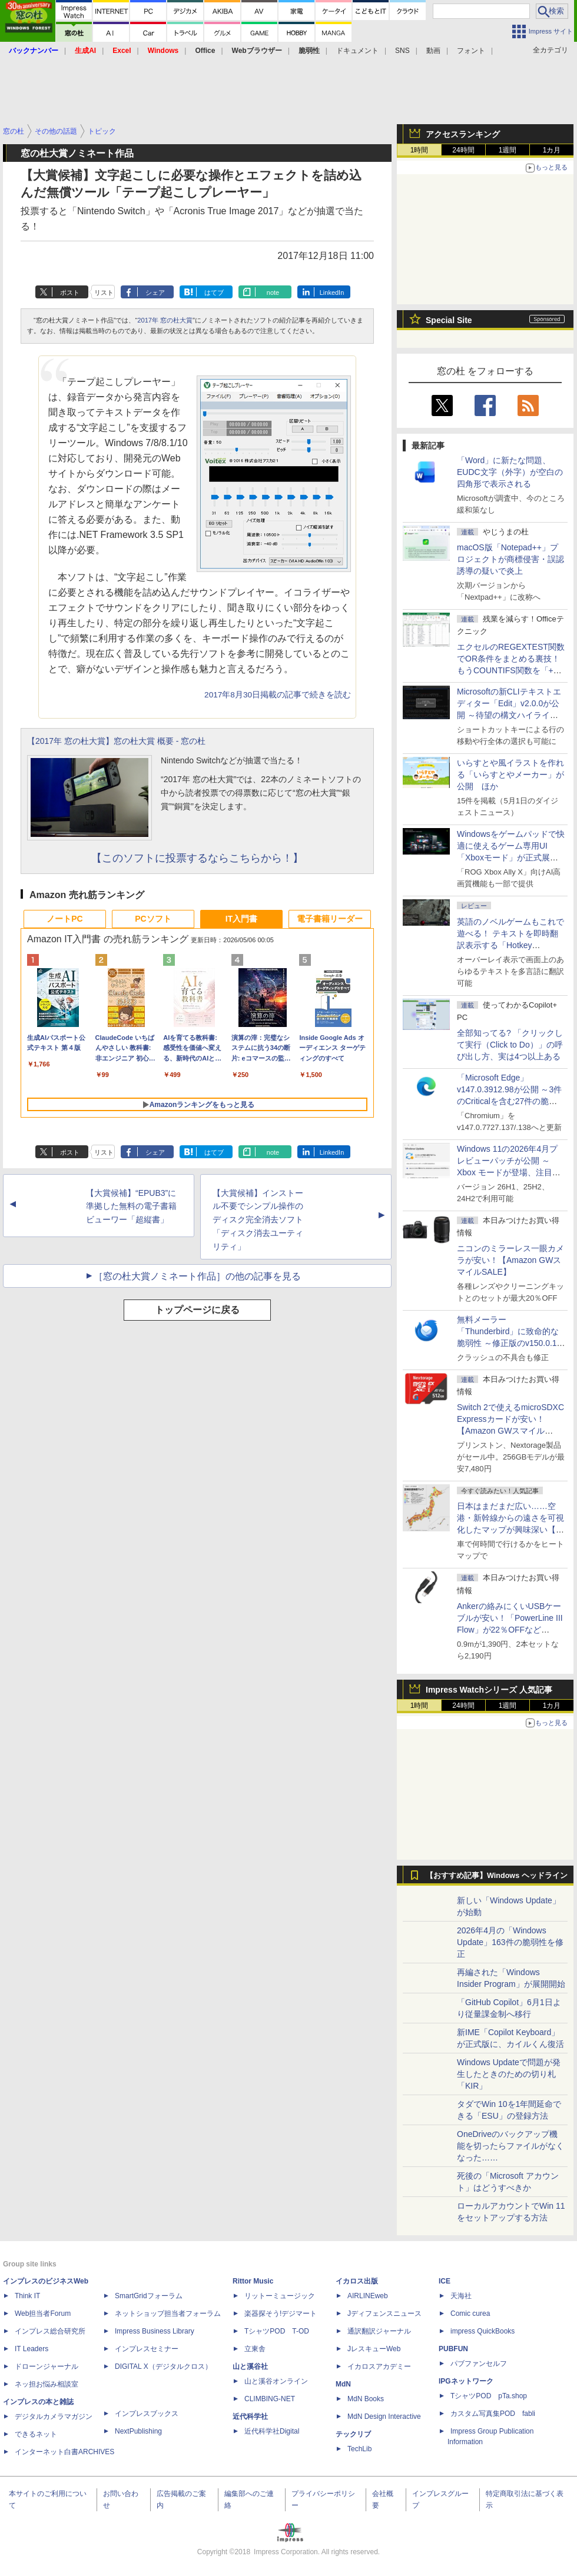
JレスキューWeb (373, 2349)
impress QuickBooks (482, 2331)
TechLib (359, 2449)
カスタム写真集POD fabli (492, 2413)
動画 (433, 50)
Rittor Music (253, 2281)
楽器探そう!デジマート (280, 2313)
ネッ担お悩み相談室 (46, 2384)
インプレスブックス (146, 2413)
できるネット (36, 2434)
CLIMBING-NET (269, 2399)
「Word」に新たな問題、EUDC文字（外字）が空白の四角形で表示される (510, 472)
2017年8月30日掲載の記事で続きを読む (277, 694)
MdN (343, 2384)
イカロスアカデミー (379, 2366)
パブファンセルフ (478, 2363)
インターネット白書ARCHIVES (64, 2452)
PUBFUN (453, 2349)
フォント (471, 50)
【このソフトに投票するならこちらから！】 (197, 858)
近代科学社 (250, 2416)
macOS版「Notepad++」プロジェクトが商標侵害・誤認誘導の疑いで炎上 (510, 559)
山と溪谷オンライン (276, 2381)
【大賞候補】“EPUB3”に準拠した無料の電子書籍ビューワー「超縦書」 (131, 1206)
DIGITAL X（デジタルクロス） (163, 2366)
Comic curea (470, 2313)
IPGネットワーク (466, 2381)
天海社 (461, 2296)
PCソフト (153, 918)
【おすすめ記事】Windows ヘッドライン (497, 1876)
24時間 (463, 150)
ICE (444, 2281)
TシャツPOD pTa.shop (488, 2396)
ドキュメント (357, 50)
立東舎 (255, 2349)
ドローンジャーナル (46, 2366)
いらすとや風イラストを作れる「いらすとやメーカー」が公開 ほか (510, 774)
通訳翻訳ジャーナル (379, 2331)
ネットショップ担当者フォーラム (168, 2313)
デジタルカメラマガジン (53, 2416)
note (273, 292)
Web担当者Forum (43, 2313)
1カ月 (552, 150)
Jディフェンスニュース (384, 2313)
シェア (155, 292)
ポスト (69, 292)
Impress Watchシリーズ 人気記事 (489, 1689)
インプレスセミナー (146, 2349)
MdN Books (365, 2399)
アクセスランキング (463, 134)
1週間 (508, 150)
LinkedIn (332, 292)
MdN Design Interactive (384, 2416)
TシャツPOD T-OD (276, 2331)
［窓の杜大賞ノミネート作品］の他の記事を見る (197, 1276)
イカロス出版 (357, 2281)
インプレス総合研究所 (50, 2331)
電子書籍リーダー (330, 918)
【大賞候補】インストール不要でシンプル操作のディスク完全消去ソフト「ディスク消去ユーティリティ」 (258, 1219)
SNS (402, 50)
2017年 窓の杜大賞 (165, 320)
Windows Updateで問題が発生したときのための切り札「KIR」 (509, 2074)
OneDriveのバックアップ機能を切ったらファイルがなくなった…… (510, 2145)
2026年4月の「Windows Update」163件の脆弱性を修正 (510, 1942)
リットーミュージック (279, 2296)
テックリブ (353, 2434)
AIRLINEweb (367, 2296)
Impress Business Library (154, 2331)
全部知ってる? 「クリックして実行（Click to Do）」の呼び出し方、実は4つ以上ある (510, 1044)
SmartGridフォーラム (149, 2296)
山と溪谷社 (250, 2366)
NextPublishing (138, 2431)
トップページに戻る (197, 1310)
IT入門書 (241, 918)
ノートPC (64, 918)
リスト (104, 292)
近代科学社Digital (271, 2431)
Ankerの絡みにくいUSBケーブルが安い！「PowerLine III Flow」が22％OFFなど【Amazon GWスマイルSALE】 (510, 1629)
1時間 (419, 150)
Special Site (449, 320)
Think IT (27, 2296)
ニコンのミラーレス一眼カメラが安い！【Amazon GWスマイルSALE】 (510, 1260)
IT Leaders (31, 2349)
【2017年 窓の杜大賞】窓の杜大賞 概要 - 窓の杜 (116, 741)
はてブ (214, 292)
